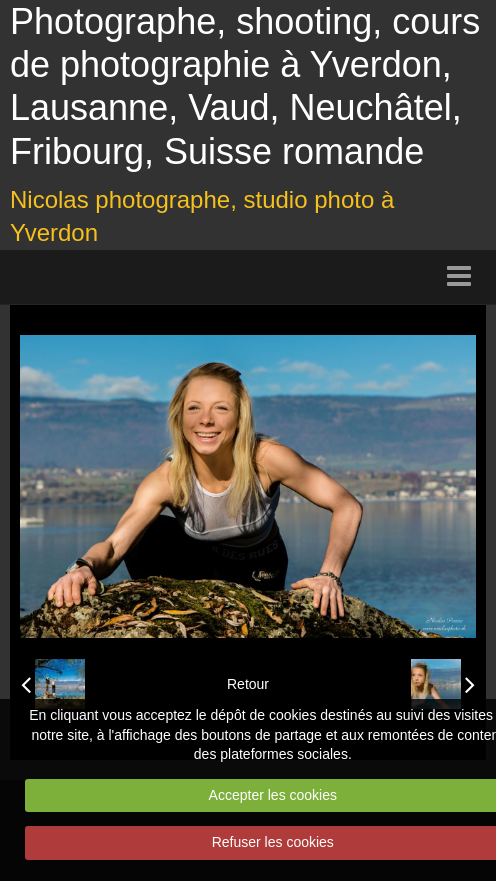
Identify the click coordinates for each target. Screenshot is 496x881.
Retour (248, 684)
